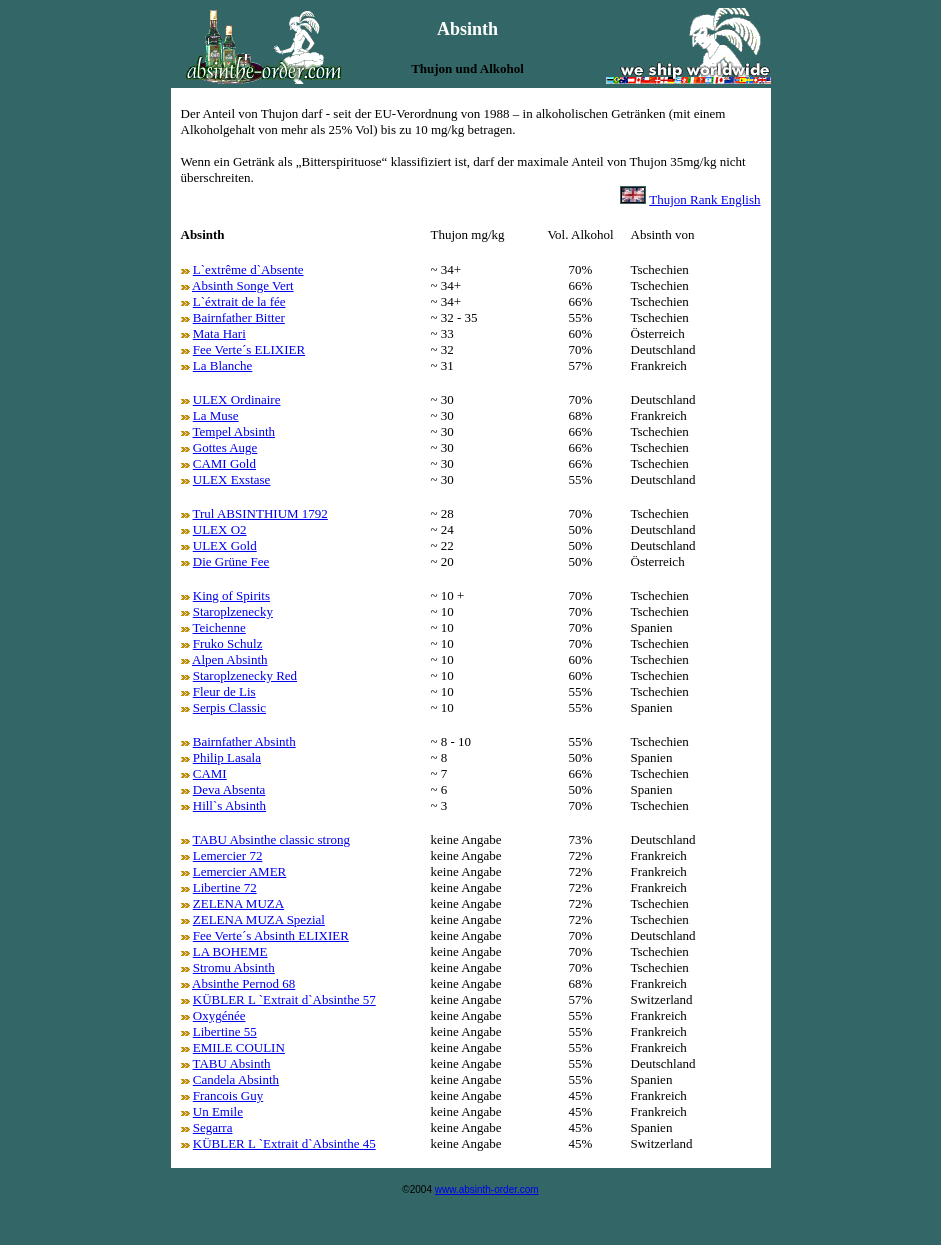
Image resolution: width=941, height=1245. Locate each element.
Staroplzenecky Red (245, 675)
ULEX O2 (220, 529)
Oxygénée (219, 1015)
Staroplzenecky (233, 611)
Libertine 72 (225, 887)
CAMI (210, 773)
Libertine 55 (225, 1031)
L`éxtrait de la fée (239, 301)
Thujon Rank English (704, 199)
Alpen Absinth (229, 659)
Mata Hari (219, 333)
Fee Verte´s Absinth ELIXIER (271, 935)
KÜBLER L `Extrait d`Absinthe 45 (284, 1143)
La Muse (216, 415)
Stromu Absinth (234, 967)
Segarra (213, 1127)
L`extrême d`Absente (248, 269)
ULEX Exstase (232, 479)
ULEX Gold (225, 545)
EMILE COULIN (239, 1047)
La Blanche (223, 365)
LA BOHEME (230, 951)
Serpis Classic (229, 707)
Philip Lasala (227, 757)
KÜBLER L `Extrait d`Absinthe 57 (284, 999)
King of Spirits (231, 595)
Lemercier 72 (228, 855)
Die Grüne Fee (231, 561)
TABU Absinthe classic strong (271, 839)
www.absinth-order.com (487, 1189)
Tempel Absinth (234, 431)
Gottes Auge (225, 447)
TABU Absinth (232, 1063)
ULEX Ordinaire (237, 399)
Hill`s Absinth (229, 805)
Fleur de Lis (224, 691)
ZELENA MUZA (238, 903)
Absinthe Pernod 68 (243, 983)
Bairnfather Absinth (244, 741)
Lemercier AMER (240, 871)
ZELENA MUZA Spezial (259, 919)
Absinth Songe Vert (243, 285)
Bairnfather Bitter (239, 317)
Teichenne (219, 627)
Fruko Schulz (228, 643)
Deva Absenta (229, 789)
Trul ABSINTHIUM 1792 (260, 513)
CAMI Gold (224, 463)
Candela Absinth (236, 1079)
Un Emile (218, 1111)
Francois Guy (228, 1095)
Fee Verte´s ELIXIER (249, 349)
